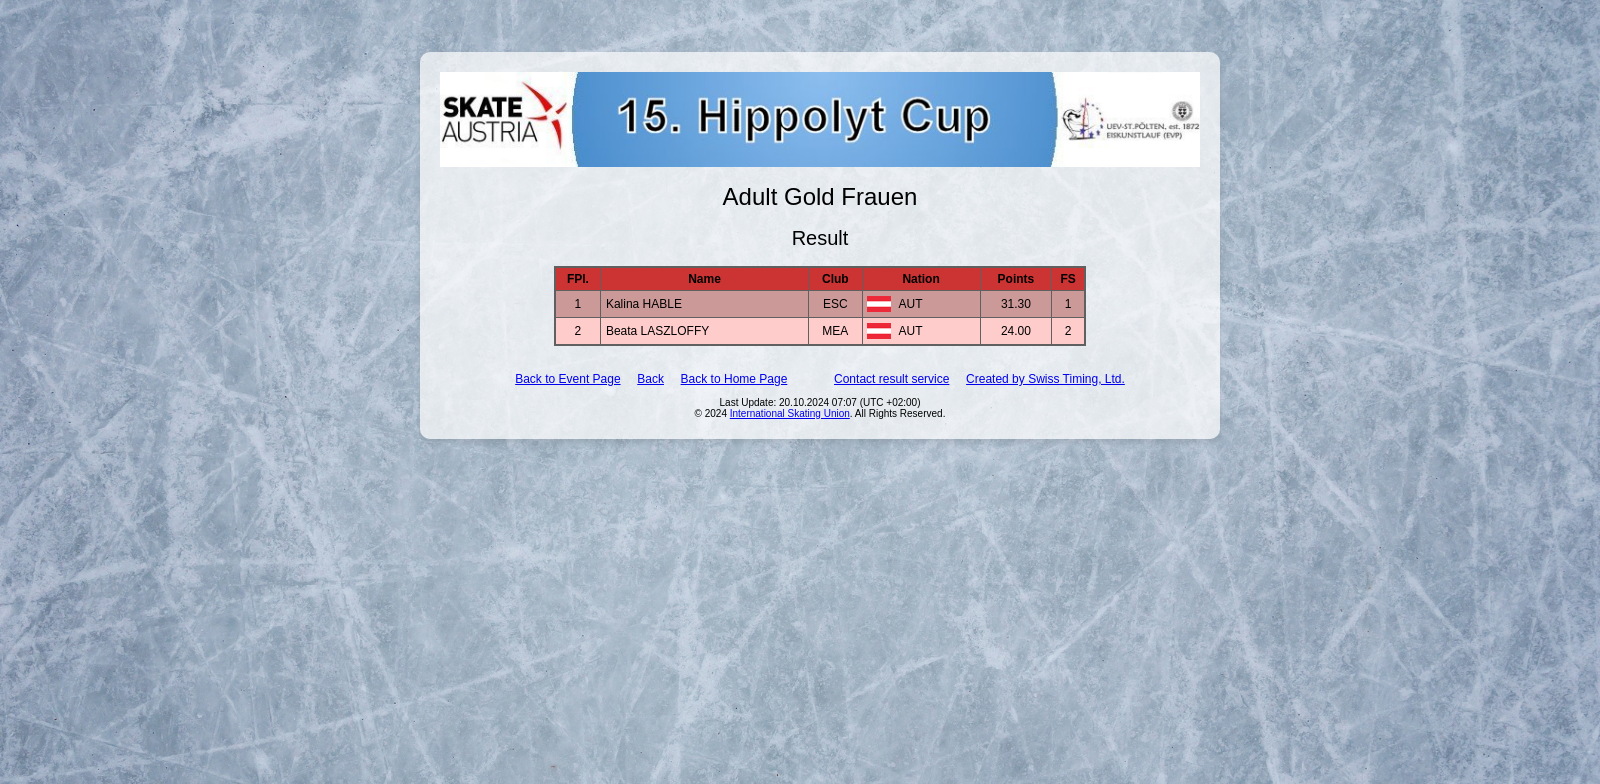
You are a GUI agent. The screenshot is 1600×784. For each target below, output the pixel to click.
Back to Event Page (567, 379)
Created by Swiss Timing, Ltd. (1045, 379)
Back (650, 379)
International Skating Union (790, 413)
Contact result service (891, 379)
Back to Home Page (734, 379)
